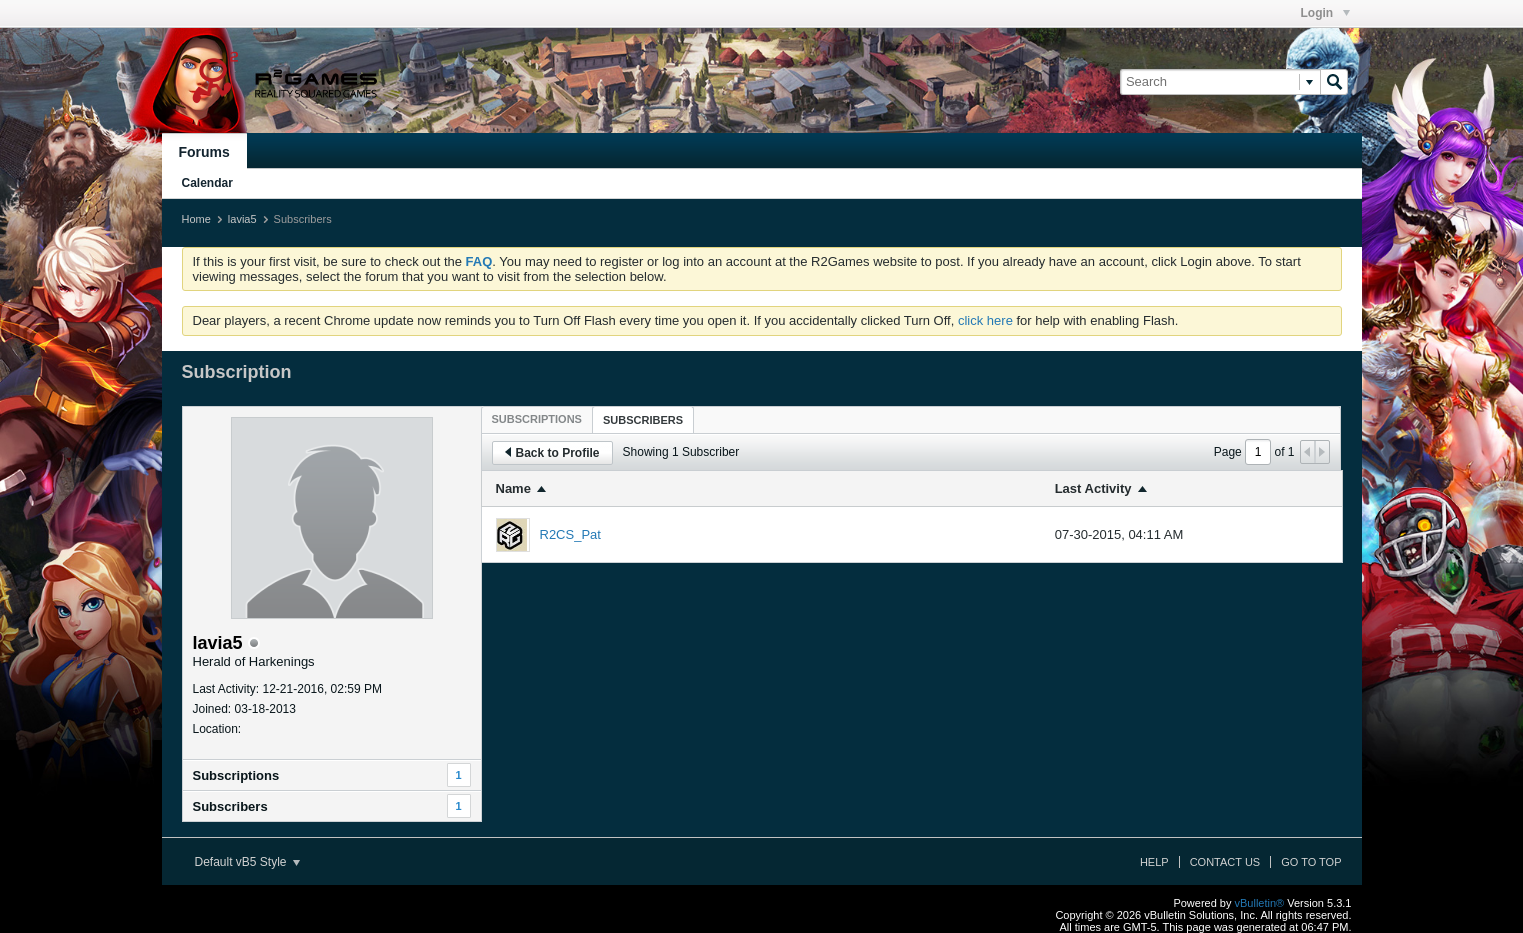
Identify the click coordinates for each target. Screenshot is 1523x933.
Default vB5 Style (247, 862)
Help (1154, 862)
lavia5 (242, 219)
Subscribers (230, 806)
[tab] (537, 419)
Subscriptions (236, 775)
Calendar (207, 183)
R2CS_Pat (570, 534)
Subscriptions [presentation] (537, 419)
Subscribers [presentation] (643, 420)
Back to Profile (552, 453)
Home (196, 219)
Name (513, 488)
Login (1325, 13)
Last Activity (1093, 488)
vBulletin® (1260, 903)
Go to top (1311, 862)
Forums (204, 152)
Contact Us (1225, 862)
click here (985, 320)
